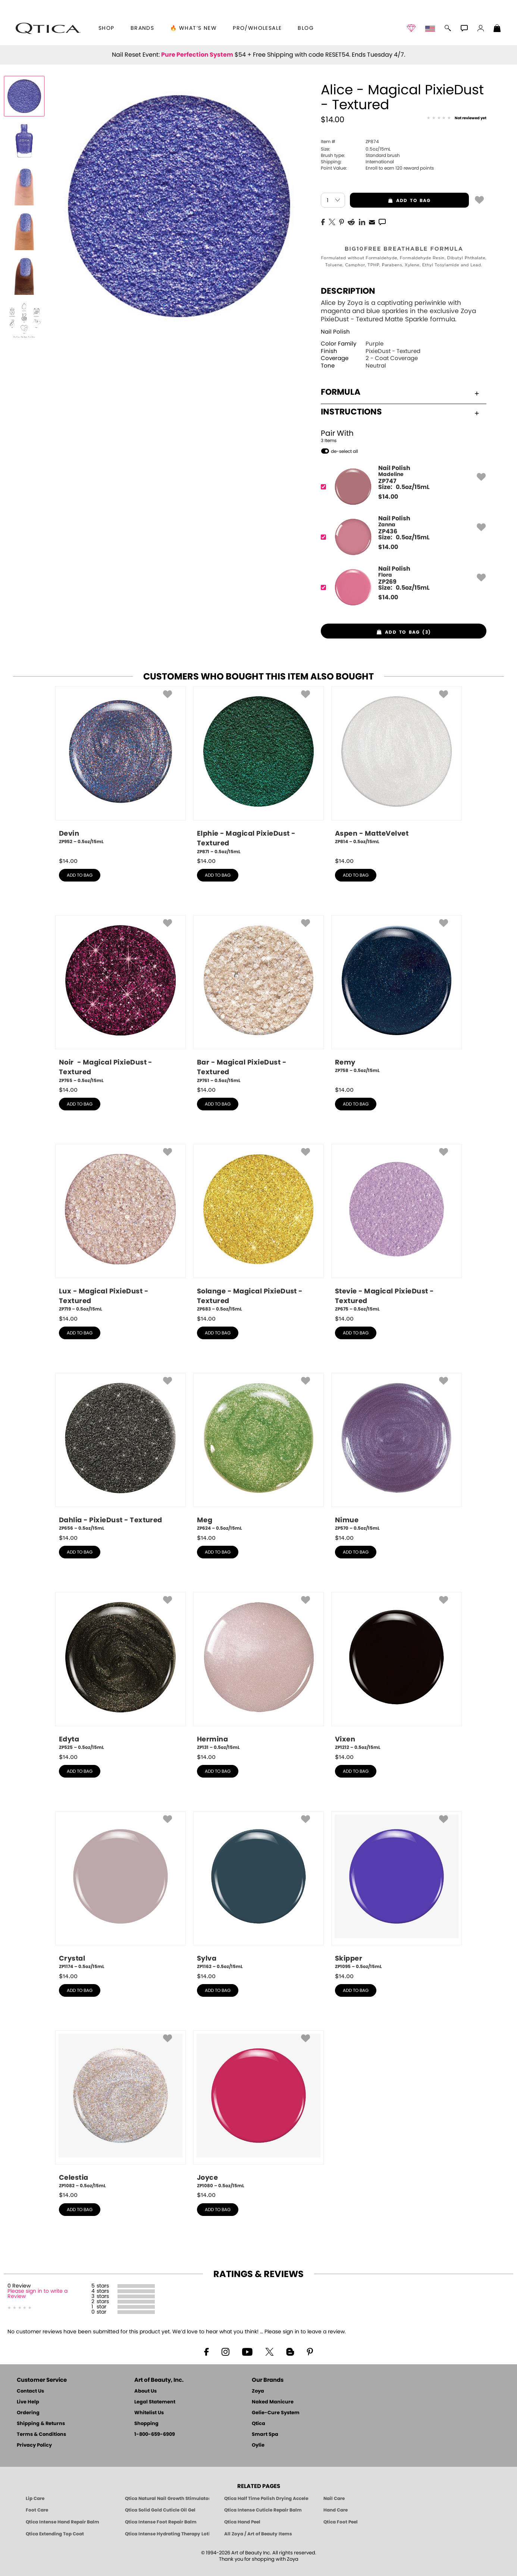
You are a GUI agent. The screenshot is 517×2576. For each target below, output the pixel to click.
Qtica (258, 2423)
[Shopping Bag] (497, 29)
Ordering (28, 2413)
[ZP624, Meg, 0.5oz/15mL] (258, 1452)
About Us (145, 2391)
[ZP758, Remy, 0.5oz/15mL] (396, 997)
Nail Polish (335, 332)
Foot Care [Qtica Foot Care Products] (37, 2510)
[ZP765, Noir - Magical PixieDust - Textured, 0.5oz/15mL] (120, 999)
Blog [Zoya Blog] (306, 28)
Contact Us (30, 2391)
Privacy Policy (34, 2445)
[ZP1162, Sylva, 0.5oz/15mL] (258, 1890)
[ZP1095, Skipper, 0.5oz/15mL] (396, 1890)
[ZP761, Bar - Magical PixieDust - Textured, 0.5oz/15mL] (258, 999)
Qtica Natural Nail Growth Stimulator (167, 2498)
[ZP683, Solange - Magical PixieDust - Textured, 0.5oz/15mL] (258, 1228)
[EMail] (372, 221)
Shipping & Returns (41, 2423)
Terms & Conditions (41, 2434)
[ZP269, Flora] (401, 587)
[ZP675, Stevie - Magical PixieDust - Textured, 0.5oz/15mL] (396, 1228)
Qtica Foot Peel (340, 2522)
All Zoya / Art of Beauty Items (258, 2534)
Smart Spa (265, 2434)
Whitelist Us (149, 2413)
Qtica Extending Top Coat (55, 2534)
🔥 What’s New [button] (193, 28)
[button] (48, 28)
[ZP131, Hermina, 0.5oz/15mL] (258, 1671)
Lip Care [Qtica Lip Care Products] (35, 2498)
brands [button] (142, 28)
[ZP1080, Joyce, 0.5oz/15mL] (258, 2109)
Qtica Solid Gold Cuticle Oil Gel (160, 2510)
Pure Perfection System (197, 55)
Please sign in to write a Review (37, 2294)
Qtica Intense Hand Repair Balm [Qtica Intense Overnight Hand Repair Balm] (62, 2522)
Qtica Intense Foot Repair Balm (161, 2522)
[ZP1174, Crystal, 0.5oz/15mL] (120, 1890)
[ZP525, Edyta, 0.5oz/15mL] (120, 1671)
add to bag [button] (390, 200)
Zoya (258, 2391)
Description (348, 291)
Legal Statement (154, 2402)
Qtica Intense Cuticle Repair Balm (263, 2510)
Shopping (146, 2423)
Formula (400, 392)
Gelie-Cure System (276, 2413)
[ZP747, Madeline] (401, 486)
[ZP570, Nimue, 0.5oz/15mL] (396, 1452)
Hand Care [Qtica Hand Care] (335, 2510)
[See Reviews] (456, 118)
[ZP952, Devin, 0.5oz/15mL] (120, 768)
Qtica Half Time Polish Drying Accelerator (266, 2498)
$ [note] (388, 497)
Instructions (400, 412)
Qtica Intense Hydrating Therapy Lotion (167, 2534)
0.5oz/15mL (356, 149)
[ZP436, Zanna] (401, 536)
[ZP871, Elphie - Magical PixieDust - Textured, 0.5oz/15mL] (258, 770)
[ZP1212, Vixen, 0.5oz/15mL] (396, 1671)
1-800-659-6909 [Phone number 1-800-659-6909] (154, 2434)
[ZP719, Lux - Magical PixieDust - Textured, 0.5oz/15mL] (120, 1228)
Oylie (258, 2445)
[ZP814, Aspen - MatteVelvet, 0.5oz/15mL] (396, 768)
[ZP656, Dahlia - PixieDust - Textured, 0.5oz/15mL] (120, 1452)
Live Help (28, 2402)
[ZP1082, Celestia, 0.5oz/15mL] (120, 2109)
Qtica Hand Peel (242, 2522)
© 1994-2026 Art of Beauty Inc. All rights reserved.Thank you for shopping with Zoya (258, 2556)
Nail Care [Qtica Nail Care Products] (334, 2498)
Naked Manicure (273, 2402)
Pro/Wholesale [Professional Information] (257, 28)
